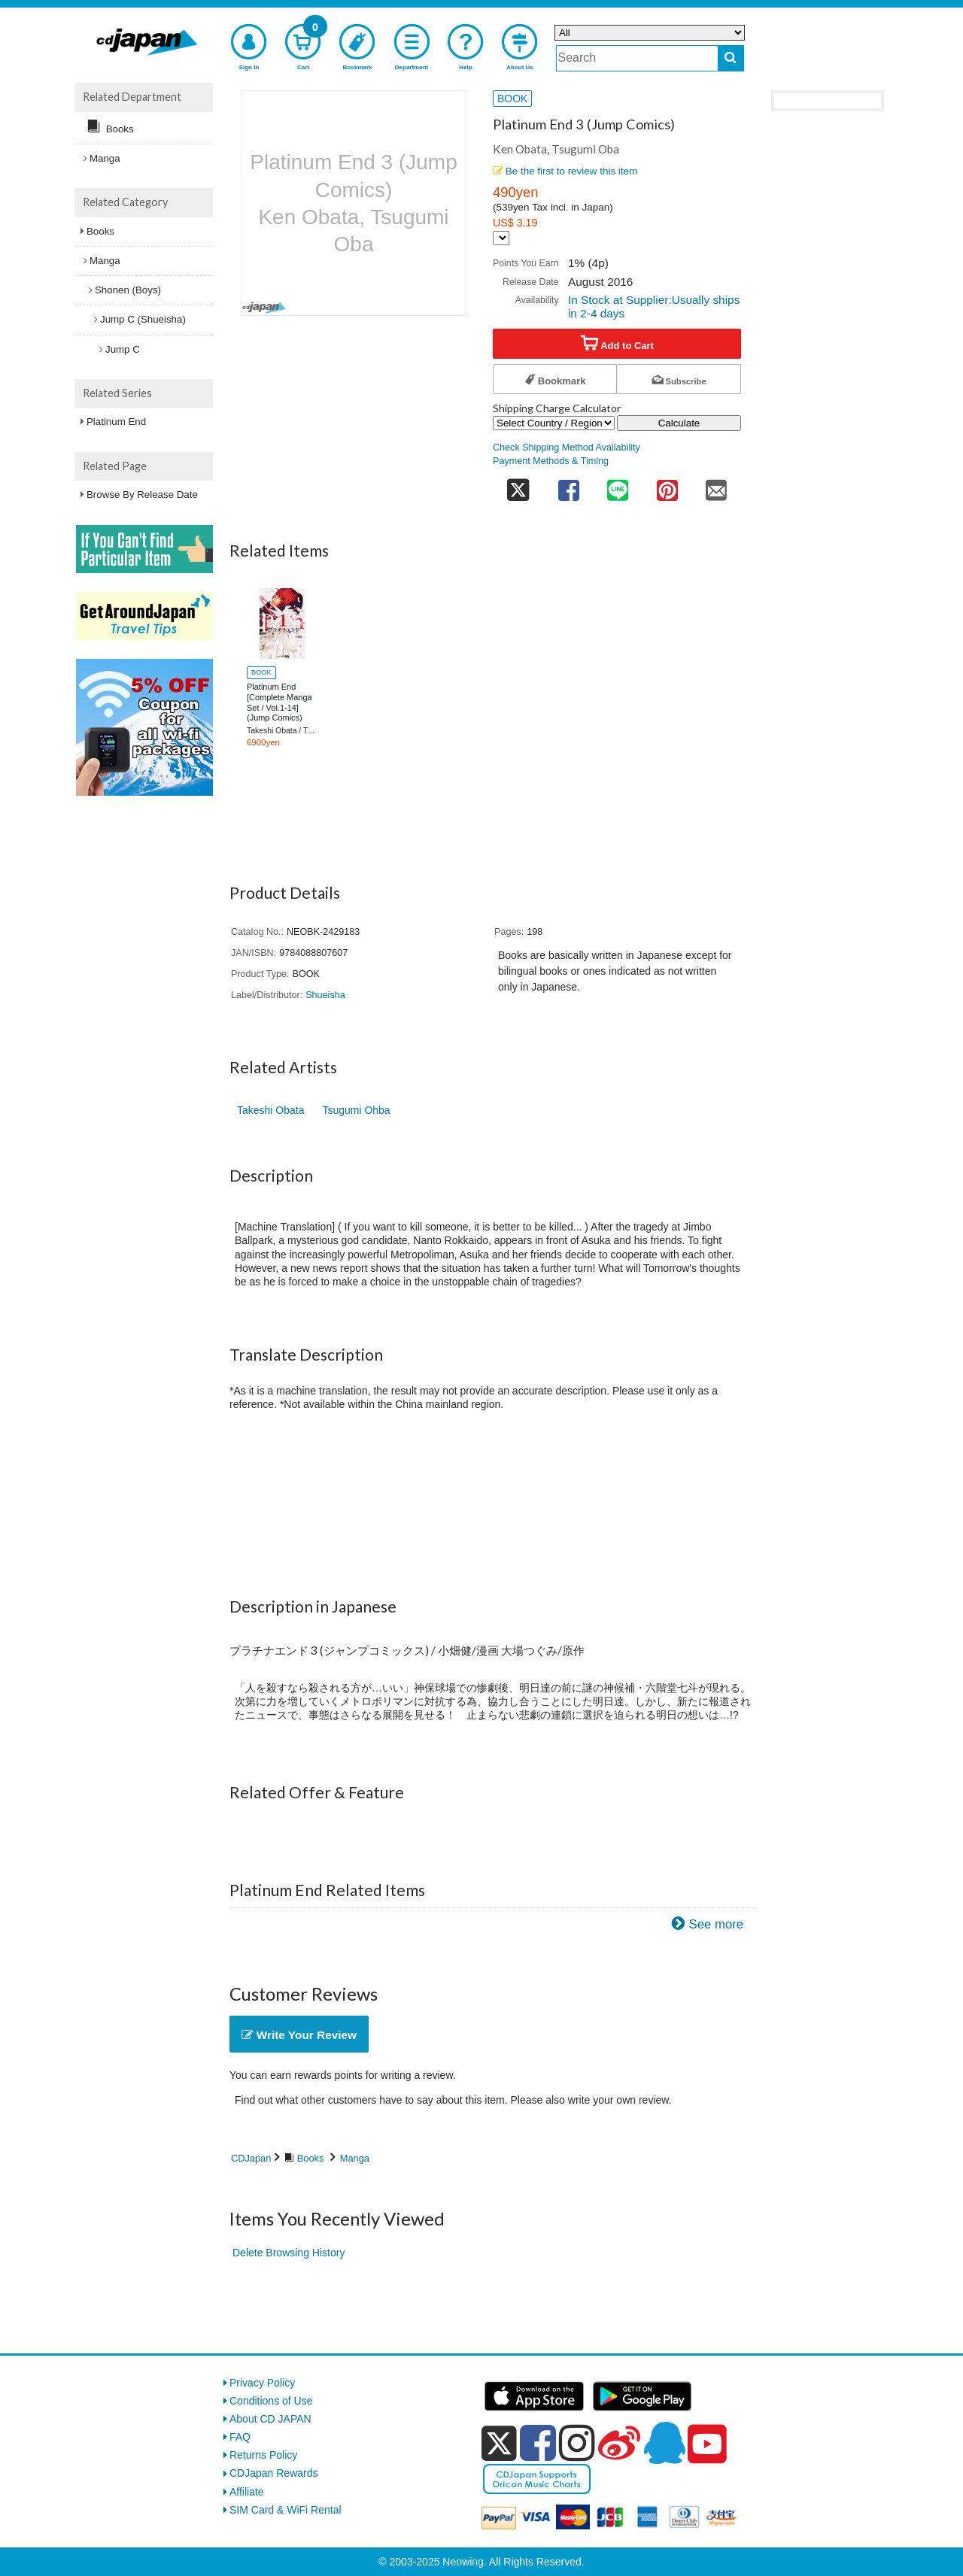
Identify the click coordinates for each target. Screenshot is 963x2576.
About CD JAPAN (270, 2419)
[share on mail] (716, 485)
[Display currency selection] (501, 238)
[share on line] (618, 485)
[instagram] (577, 2443)
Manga (354, 2158)
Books (310, 2158)
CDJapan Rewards (273, 2473)
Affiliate (246, 2492)
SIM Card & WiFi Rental (285, 2510)
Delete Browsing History (288, 2253)
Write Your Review (299, 2034)
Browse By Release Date (142, 494)
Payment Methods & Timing (551, 461)
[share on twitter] (518, 485)
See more (715, 1924)
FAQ (240, 2437)
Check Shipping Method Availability (566, 447)
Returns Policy (263, 2455)
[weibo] (619, 2443)
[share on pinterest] (667, 485)
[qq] (664, 2443)
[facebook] (538, 2443)
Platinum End (116, 421)
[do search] (731, 58)
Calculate (679, 423)
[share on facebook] (569, 485)
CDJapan (251, 2158)
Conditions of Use (271, 2401)
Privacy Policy (262, 2383)
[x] (499, 2443)
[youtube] (707, 2444)
